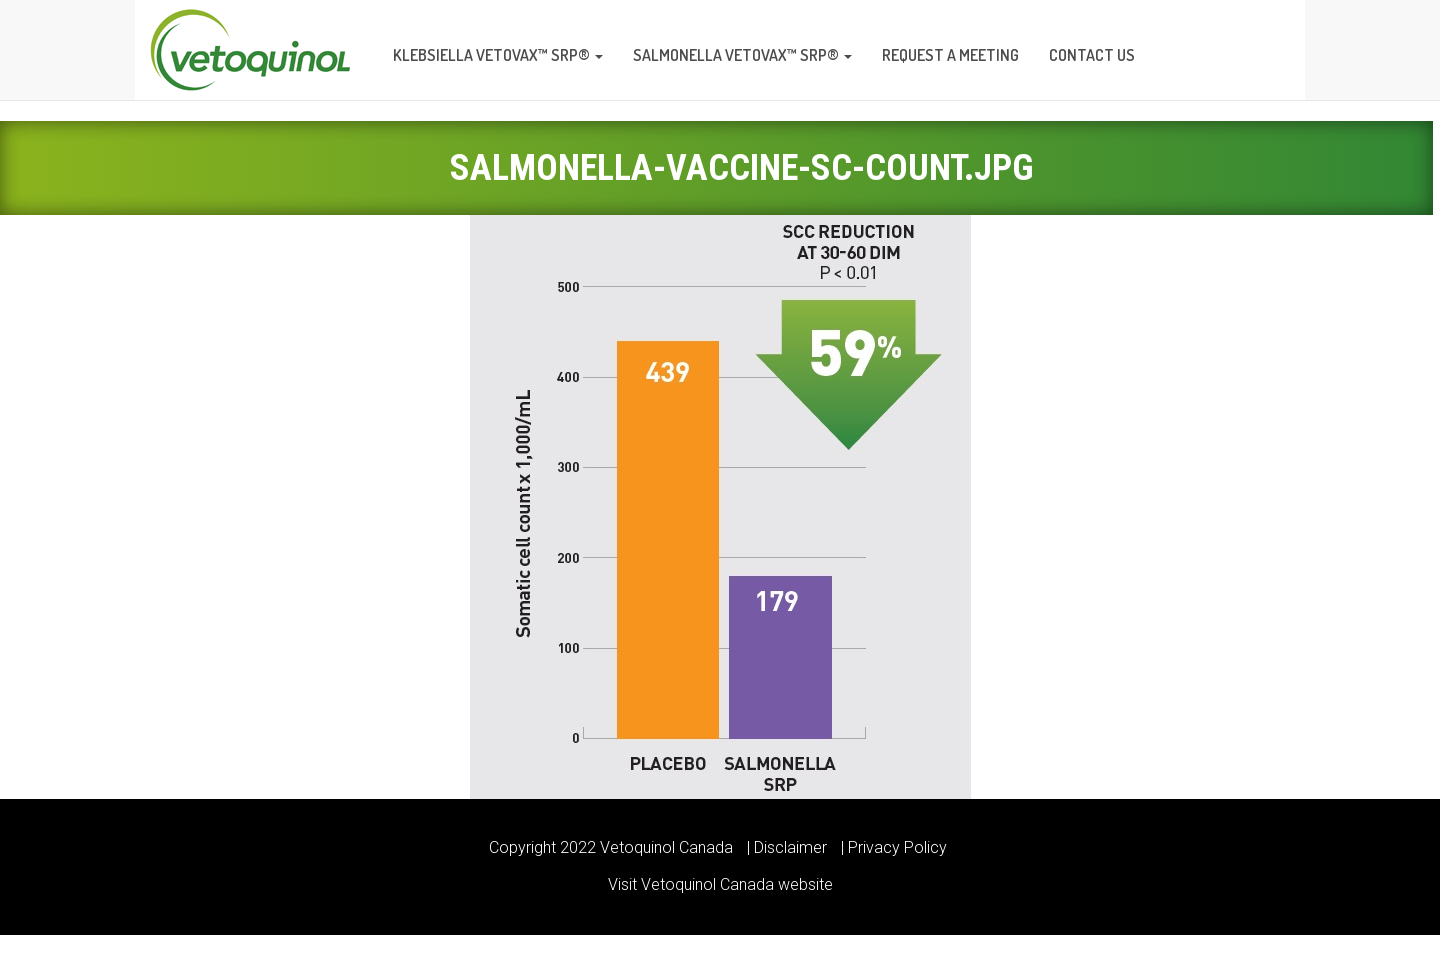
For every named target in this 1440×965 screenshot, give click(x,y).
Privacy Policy (897, 847)
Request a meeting (950, 55)
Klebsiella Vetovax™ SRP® (498, 55)
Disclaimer (790, 847)
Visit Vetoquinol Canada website (720, 884)
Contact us (1092, 55)
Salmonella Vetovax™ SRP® (742, 55)
